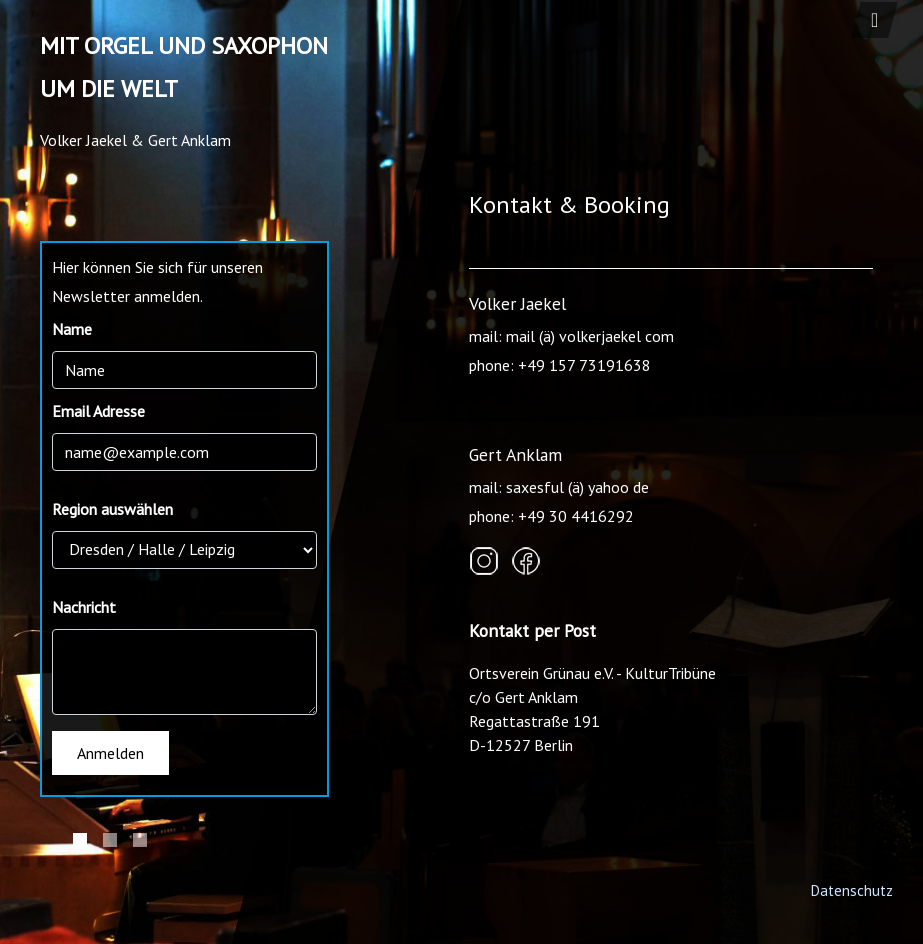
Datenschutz (851, 890)
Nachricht (84, 607)
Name (72, 329)
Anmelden (110, 753)
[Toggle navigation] (874, 20)
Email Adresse (98, 411)
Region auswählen (112, 509)
